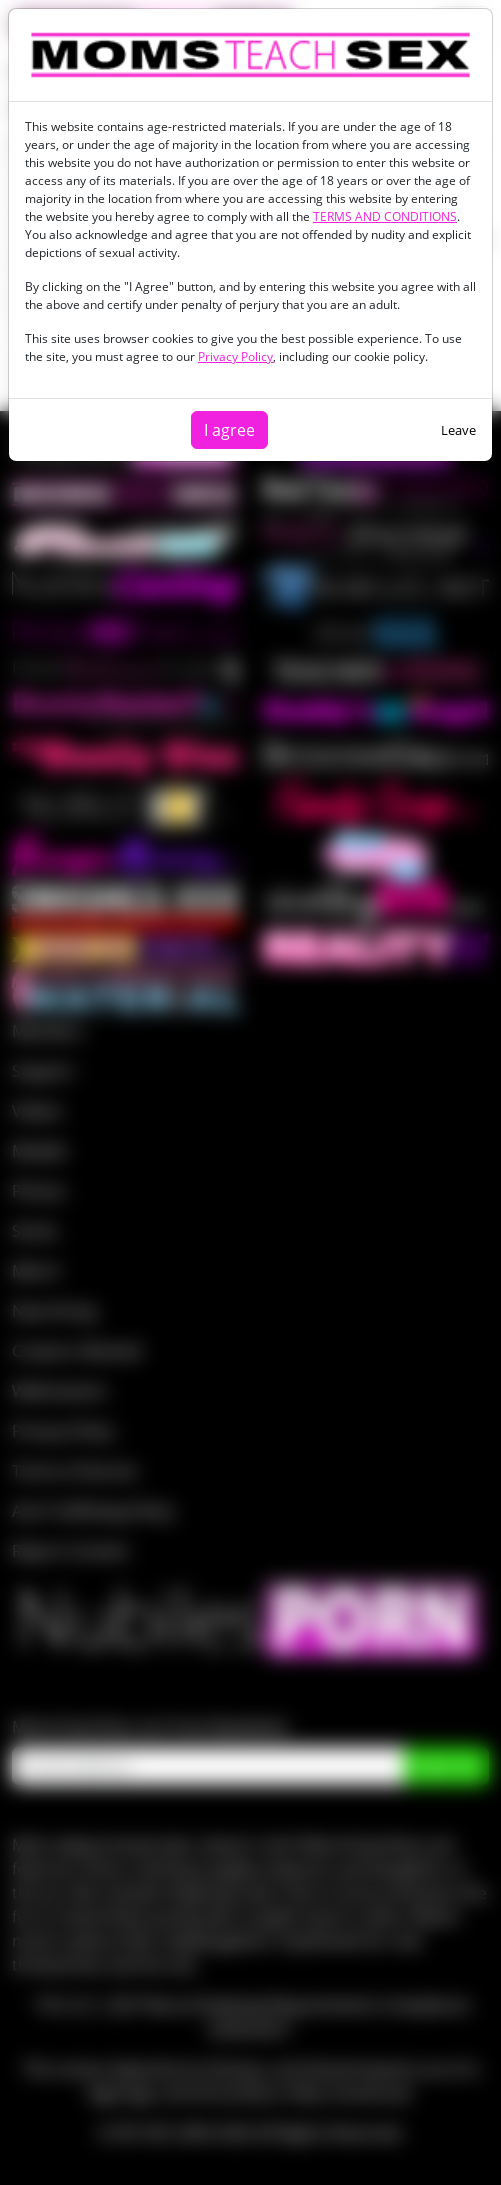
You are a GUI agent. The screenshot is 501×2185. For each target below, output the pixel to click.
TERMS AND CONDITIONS (385, 216)
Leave (458, 430)
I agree (229, 430)
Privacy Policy (235, 356)
